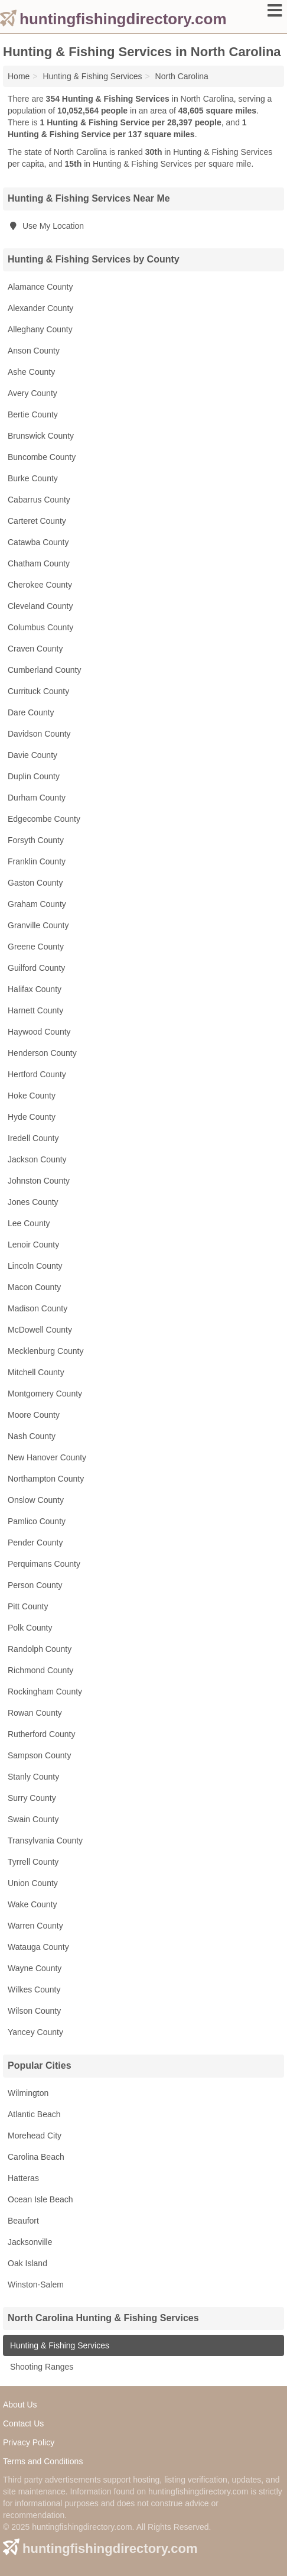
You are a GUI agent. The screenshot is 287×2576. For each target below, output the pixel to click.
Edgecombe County (44, 819)
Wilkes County (34, 1989)
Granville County (38, 925)
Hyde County (32, 1117)
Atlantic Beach (34, 2114)
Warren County (35, 1925)
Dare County (31, 712)
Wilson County (34, 2011)
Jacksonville (30, 2242)
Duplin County (34, 776)
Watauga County (38, 1947)
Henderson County (42, 1053)
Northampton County (46, 1478)
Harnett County (35, 1010)
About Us (20, 2404)
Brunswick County (41, 435)
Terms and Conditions (43, 2461)
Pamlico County (37, 1521)
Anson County (34, 350)
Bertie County (33, 414)
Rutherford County (41, 1734)
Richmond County (40, 1670)
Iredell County (33, 1138)
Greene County (36, 946)
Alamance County (40, 286)
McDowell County (40, 1329)
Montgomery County (45, 1393)
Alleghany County (40, 329)
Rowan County (35, 1713)
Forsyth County (36, 840)
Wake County (32, 1904)
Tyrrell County (33, 1862)
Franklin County (37, 861)
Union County (33, 1883)
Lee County (29, 1223)
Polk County (30, 1627)
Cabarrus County (39, 499)
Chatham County (39, 563)
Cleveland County (40, 606)
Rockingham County (45, 1691)
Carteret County (37, 521)
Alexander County (40, 308)
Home (19, 76)
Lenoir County (33, 1244)
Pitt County (28, 1606)
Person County (35, 1585)
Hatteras (23, 2178)
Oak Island (27, 2263)
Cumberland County (44, 670)
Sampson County (39, 1755)
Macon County (34, 1287)
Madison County (37, 1308)
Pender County (35, 1542)
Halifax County (34, 989)
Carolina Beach (36, 2157)
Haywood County (39, 1031)
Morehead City (34, 2135)
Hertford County (37, 1074)
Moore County (34, 1415)
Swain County (33, 1819)
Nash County (32, 1436)
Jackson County (37, 1159)
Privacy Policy (28, 2442)
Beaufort (23, 2220)
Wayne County (34, 1968)
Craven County (35, 648)
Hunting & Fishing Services (58, 2345)
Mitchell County (36, 1372)
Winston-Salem (36, 2284)
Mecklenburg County (45, 1351)
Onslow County (36, 1500)
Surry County (32, 1798)
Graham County (37, 904)
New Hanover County (47, 1457)
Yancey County (35, 2032)
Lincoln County (35, 1266)
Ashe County (31, 372)
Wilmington (28, 2093)
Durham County (37, 797)
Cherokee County (40, 584)
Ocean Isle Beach (40, 2199)
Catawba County (38, 542)
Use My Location (46, 226)
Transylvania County (45, 1840)
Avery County (32, 393)
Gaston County (35, 882)
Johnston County (39, 1180)
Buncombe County (42, 457)
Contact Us (23, 2423)
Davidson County (39, 733)
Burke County (33, 478)
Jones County (33, 1202)
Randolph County (39, 1649)
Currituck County (38, 691)
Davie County (32, 755)
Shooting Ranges (40, 2366)
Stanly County (33, 1776)
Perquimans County (44, 1564)
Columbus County (40, 627)
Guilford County (36, 968)
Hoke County (32, 1095)
